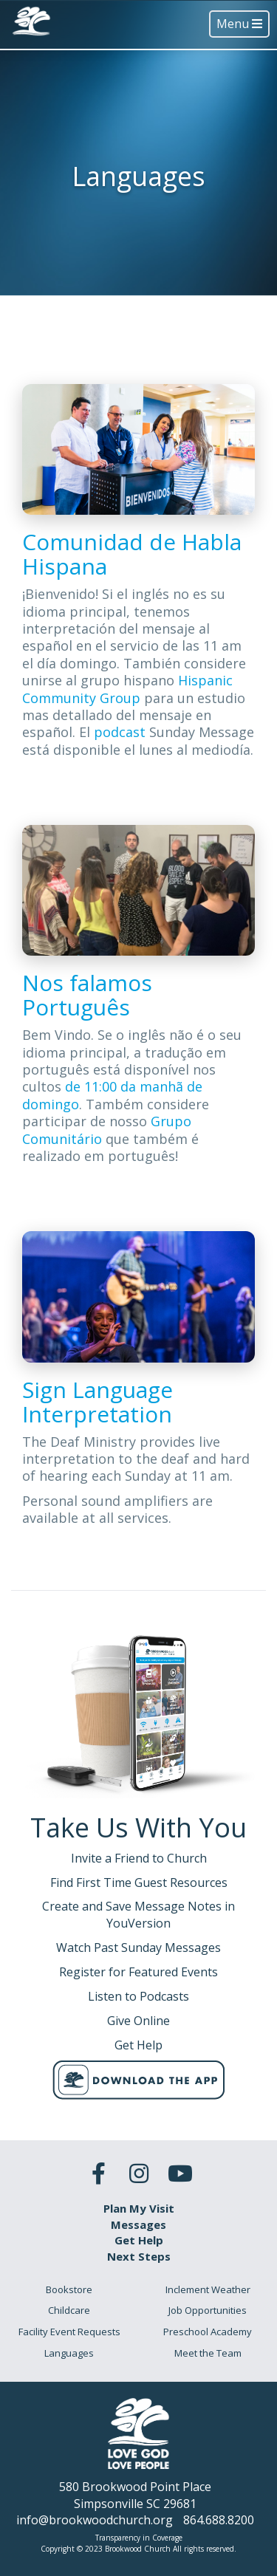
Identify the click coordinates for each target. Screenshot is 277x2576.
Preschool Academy (207, 2331)
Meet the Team (208, 2353)
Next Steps (139, 2256)
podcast (121, 732)
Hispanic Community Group (127, 688)
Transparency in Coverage (138, 2537)
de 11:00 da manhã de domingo (112, 1095)
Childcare (69, 2310)
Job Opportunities (207, 2310)
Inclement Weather (207, 2289)
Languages (69, 2353)
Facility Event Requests (69, 2331)
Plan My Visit (138, 2208)
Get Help (138, 2240)
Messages (138, 2224)
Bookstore (69, 2289)
